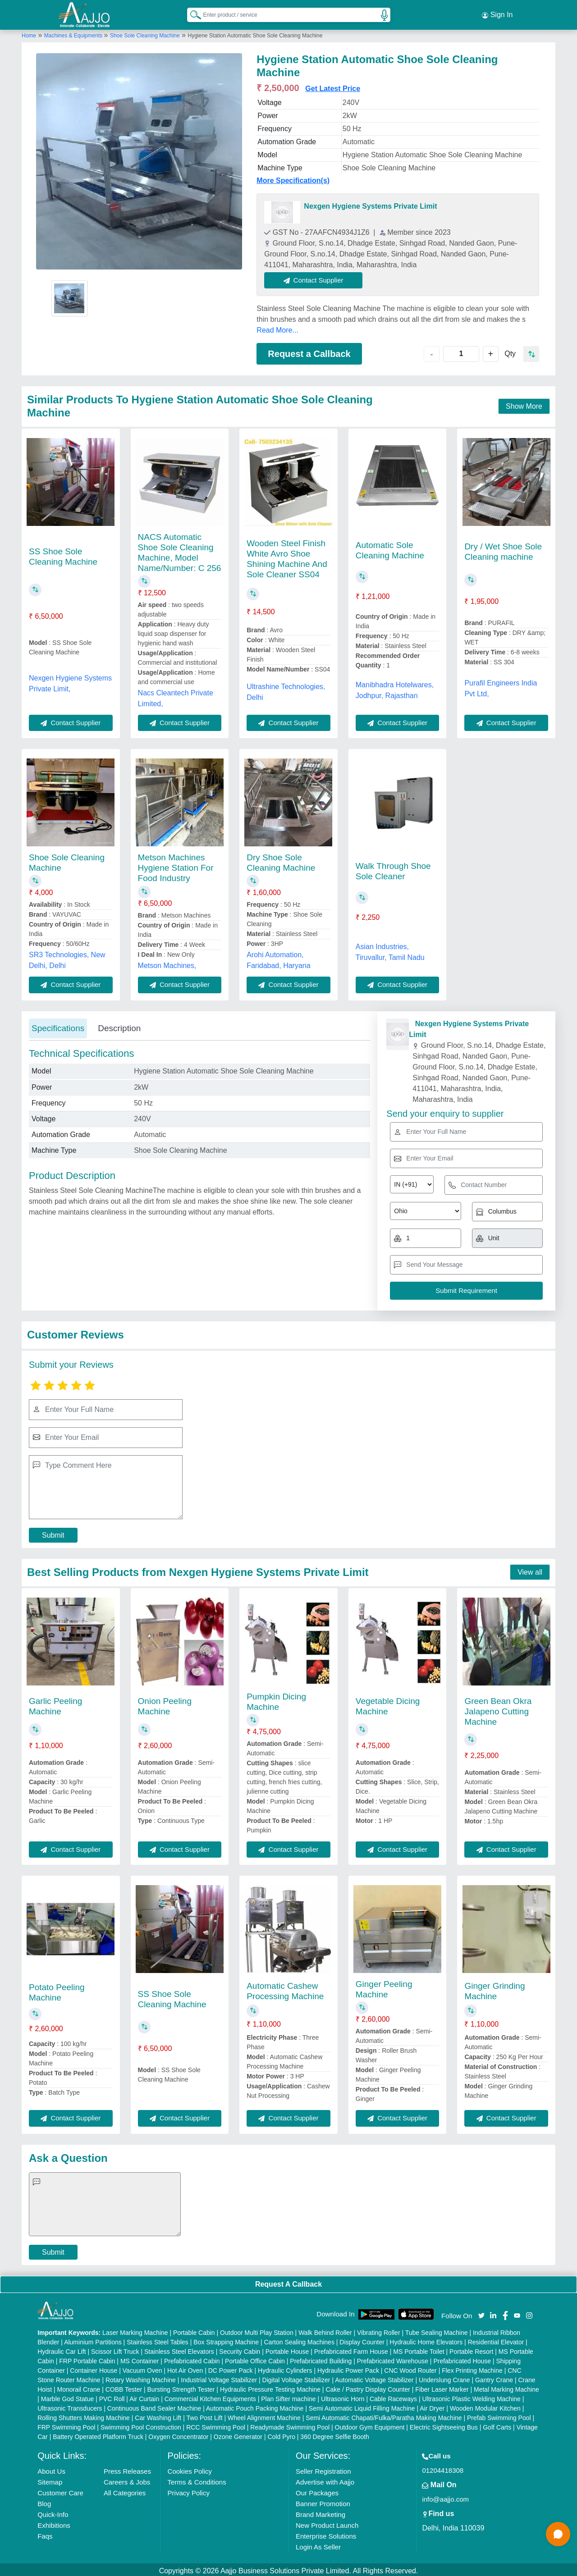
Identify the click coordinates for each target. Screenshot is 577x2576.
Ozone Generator (238, 2434)
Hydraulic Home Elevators (426, 2339)
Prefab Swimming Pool (499, 2415)
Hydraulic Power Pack (348, 2367)
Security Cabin (239, 2348)
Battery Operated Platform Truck (98, 2434)
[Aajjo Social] (481, 2312)
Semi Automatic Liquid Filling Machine (362, 2405)
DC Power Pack (230, 2367)
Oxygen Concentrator (178, 2434)
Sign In (497, 13)
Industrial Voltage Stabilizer (219, 2377)
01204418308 (442, 2467)
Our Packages (317, 2490)
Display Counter (362, 2339)
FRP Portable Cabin (87, 2358)
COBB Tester (123, 2386)
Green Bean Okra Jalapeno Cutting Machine (497, 1709)
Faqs (44, 2533)
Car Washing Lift (158, 2415)
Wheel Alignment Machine (264, 2415)
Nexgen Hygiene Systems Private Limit (370, 203)
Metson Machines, (167, 963)
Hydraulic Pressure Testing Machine (270, 2386)
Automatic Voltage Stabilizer (374, 2377)
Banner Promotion (323, 2501)
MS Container (139, 2358)
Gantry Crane (494, 2377)
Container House (93, 2367)
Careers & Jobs (127, 2479)
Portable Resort (471, 2348)
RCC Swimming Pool (215, 2424)
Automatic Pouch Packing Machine (254, 2405)
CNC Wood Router (410, 2367)
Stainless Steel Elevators (179, 2348)
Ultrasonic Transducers (69, 2405)
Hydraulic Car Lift (61, 2348)
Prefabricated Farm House (351, 2348)
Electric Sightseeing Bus (444, 2424)
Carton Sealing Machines (299, 2339)
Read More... (277, 327)
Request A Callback (288, 2281)
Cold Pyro (281, 2434)
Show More (524, 403)
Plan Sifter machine (288, 2396)
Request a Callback (309, 351)
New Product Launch (327, 2522)
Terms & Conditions (197, 2479)
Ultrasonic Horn (342, 2396)
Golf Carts (497, 2424)
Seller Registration (323, 2468)
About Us (51, 2468)
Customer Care (60, 2490)
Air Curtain (144, 2396)
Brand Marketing (320, 2512)
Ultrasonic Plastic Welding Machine (471, 2396)
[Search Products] (192, 13)
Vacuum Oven (142, 2367)
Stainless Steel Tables (157, 2339)
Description (119, 1025)
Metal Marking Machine (506, 2386)
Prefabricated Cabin (192, 2358)
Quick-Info (52, 2512)
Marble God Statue (67, 2396)
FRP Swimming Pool (66, 2424)
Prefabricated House (462, 2358)
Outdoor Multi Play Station (256, 2330)
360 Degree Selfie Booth (334, 2434)
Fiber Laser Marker (441, 2386)
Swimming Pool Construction (141, 2424)
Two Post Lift (204, 2415)
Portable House (287, 2348)
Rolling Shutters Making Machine (83, 2415)
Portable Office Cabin (255, 2358)
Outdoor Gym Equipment (370, 2424)
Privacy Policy (189, 2490)
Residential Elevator (496, 2339)
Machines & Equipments (74, 33)
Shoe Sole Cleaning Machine (145, 33)
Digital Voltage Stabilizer (296, 2377)
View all (529, 1569)
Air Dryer (432, 2405)
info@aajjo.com (445, 2496)
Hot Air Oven (185, 2367)
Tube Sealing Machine (436, 2330)
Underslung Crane (444, 2377)
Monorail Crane (79, 2386)
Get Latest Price (332, 86)
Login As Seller (318, 2544)
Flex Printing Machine (472, 2367)
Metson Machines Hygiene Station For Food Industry (176, 865)
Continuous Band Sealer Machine (154, 2405)
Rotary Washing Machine (140, 2377)
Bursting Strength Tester (181, 2386)
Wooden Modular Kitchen (485, 2405)
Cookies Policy (190, 2468)
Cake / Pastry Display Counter (367, 2386)
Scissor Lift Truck (115, 2348)
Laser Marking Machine (135, 2330)
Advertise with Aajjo (325, 2479)
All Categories (125, 2490)
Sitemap (49, 2479)
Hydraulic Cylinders (285, 2367)
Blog (44, 2501)
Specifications (58, 1025)
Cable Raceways (393, 2396)
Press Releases (127, 2468)
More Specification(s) (293, 178)
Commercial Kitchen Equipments (210, 2396)
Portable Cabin (194, 2330)
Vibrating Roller (378, 2330)
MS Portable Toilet (418, 2348)
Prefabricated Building (321, 2358)
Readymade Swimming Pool (290, 2424)
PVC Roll (112, 2396)
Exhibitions (53, 2522)
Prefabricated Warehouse (392, 2358)
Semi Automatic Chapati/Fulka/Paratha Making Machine (384, 2415)
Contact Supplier (316, 277)
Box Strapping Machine (226, 2339)
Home (29, 33)
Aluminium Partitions (93, 2339)
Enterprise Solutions (326, 2533)
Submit (53, 1532)
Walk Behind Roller (325, 2330)
